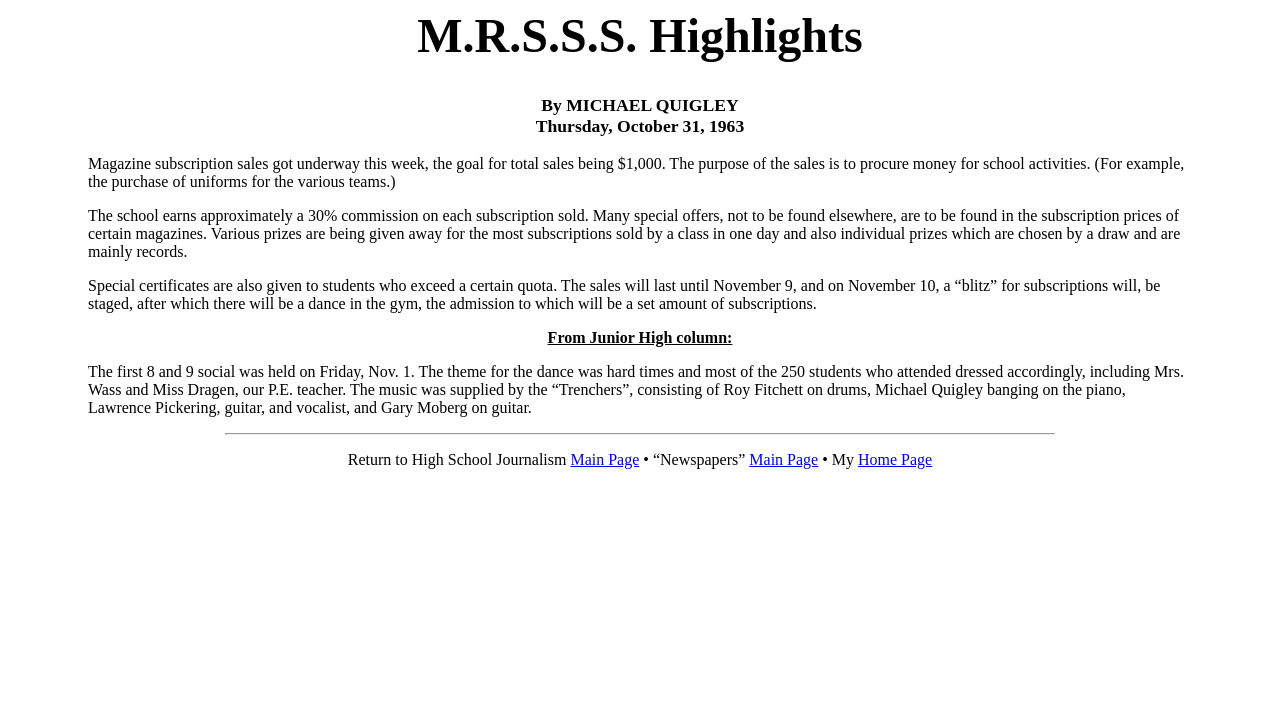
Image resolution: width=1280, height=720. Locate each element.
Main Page (604, 459)
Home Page (895, 459)
